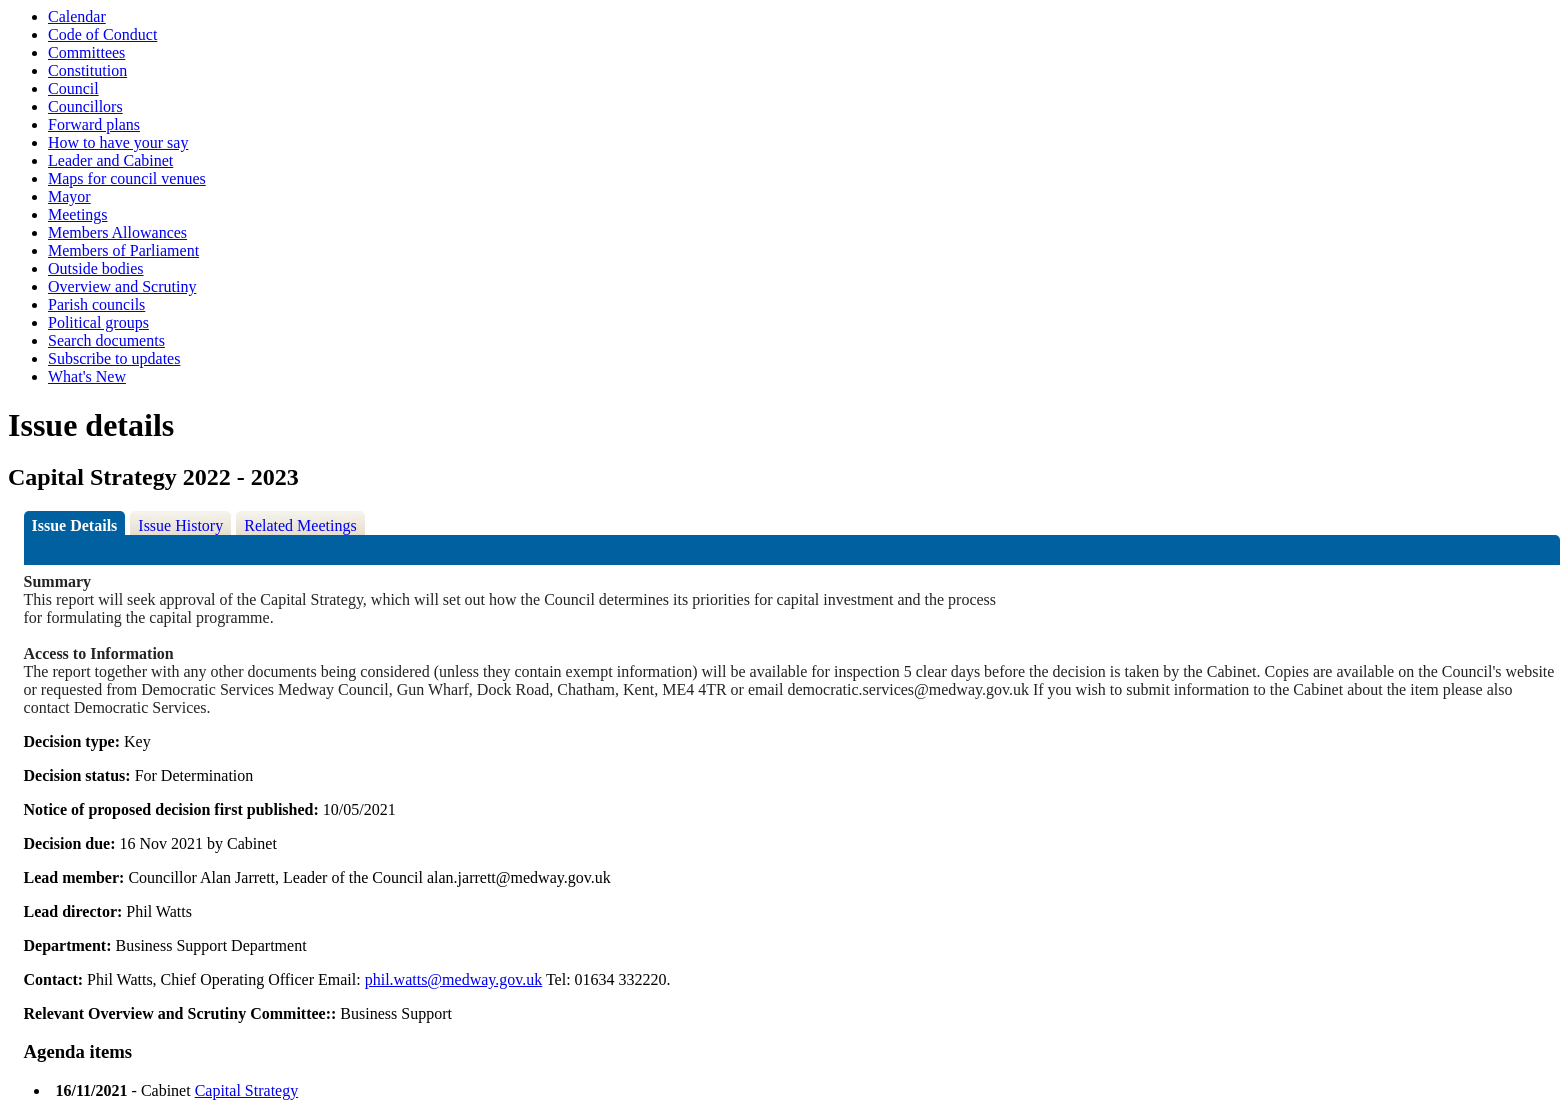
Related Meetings (300, 525)
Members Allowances (117, 232)
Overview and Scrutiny (122, 286)
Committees (86, 52)
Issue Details (75, 525)
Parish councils (96, 304)
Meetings (78, 214)
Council (73, 88)
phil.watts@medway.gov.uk (454, 979)
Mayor (69, 196)
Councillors (85, 106)
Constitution (87, 70)
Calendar (77, 16)
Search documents (106, 340)
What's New (87, 376)
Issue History (180, 525)
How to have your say (118, 142)
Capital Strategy (247, 1090)
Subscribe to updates (114, 358)
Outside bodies (96, 268)
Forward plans (94, 124)
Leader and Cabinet (110, 160)
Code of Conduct (102, 34)
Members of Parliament (123, 250)
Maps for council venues (127, 178)
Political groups (98, 322)
